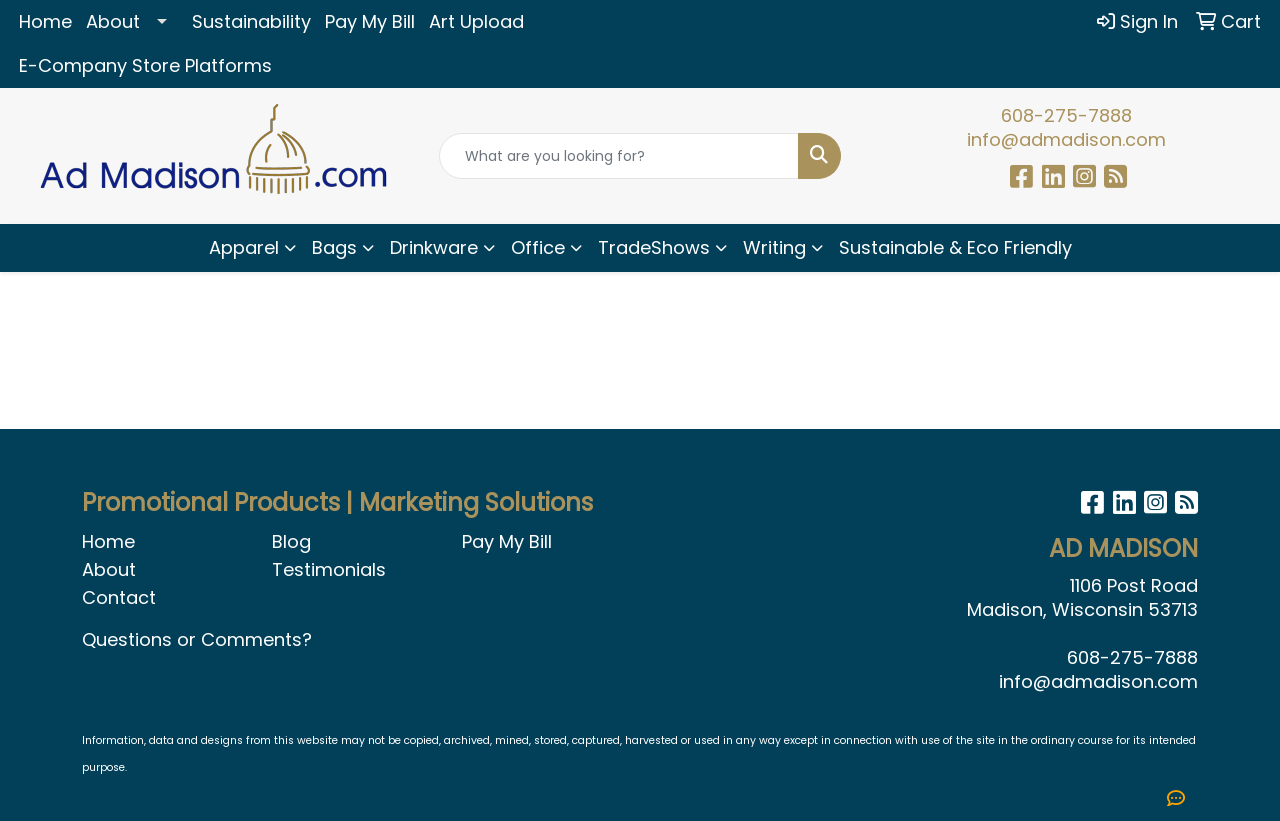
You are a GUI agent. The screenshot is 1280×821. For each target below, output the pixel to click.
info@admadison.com (1066, 139)
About (113, 21)
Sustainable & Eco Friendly (955, 247)
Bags (334, 247)
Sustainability (251, 21)
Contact (119, 597)
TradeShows (654, 247)
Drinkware (434, 247)
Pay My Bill (370, 21)
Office (538, 247)
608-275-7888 (1066, 115)
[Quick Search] (619, 156)
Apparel (244, 247)
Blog (291, 541)
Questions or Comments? (197, 639)
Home (45, 21)
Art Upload (476, 21)
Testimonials (329, 569)
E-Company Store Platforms (145, 65)
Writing (774, 247)
